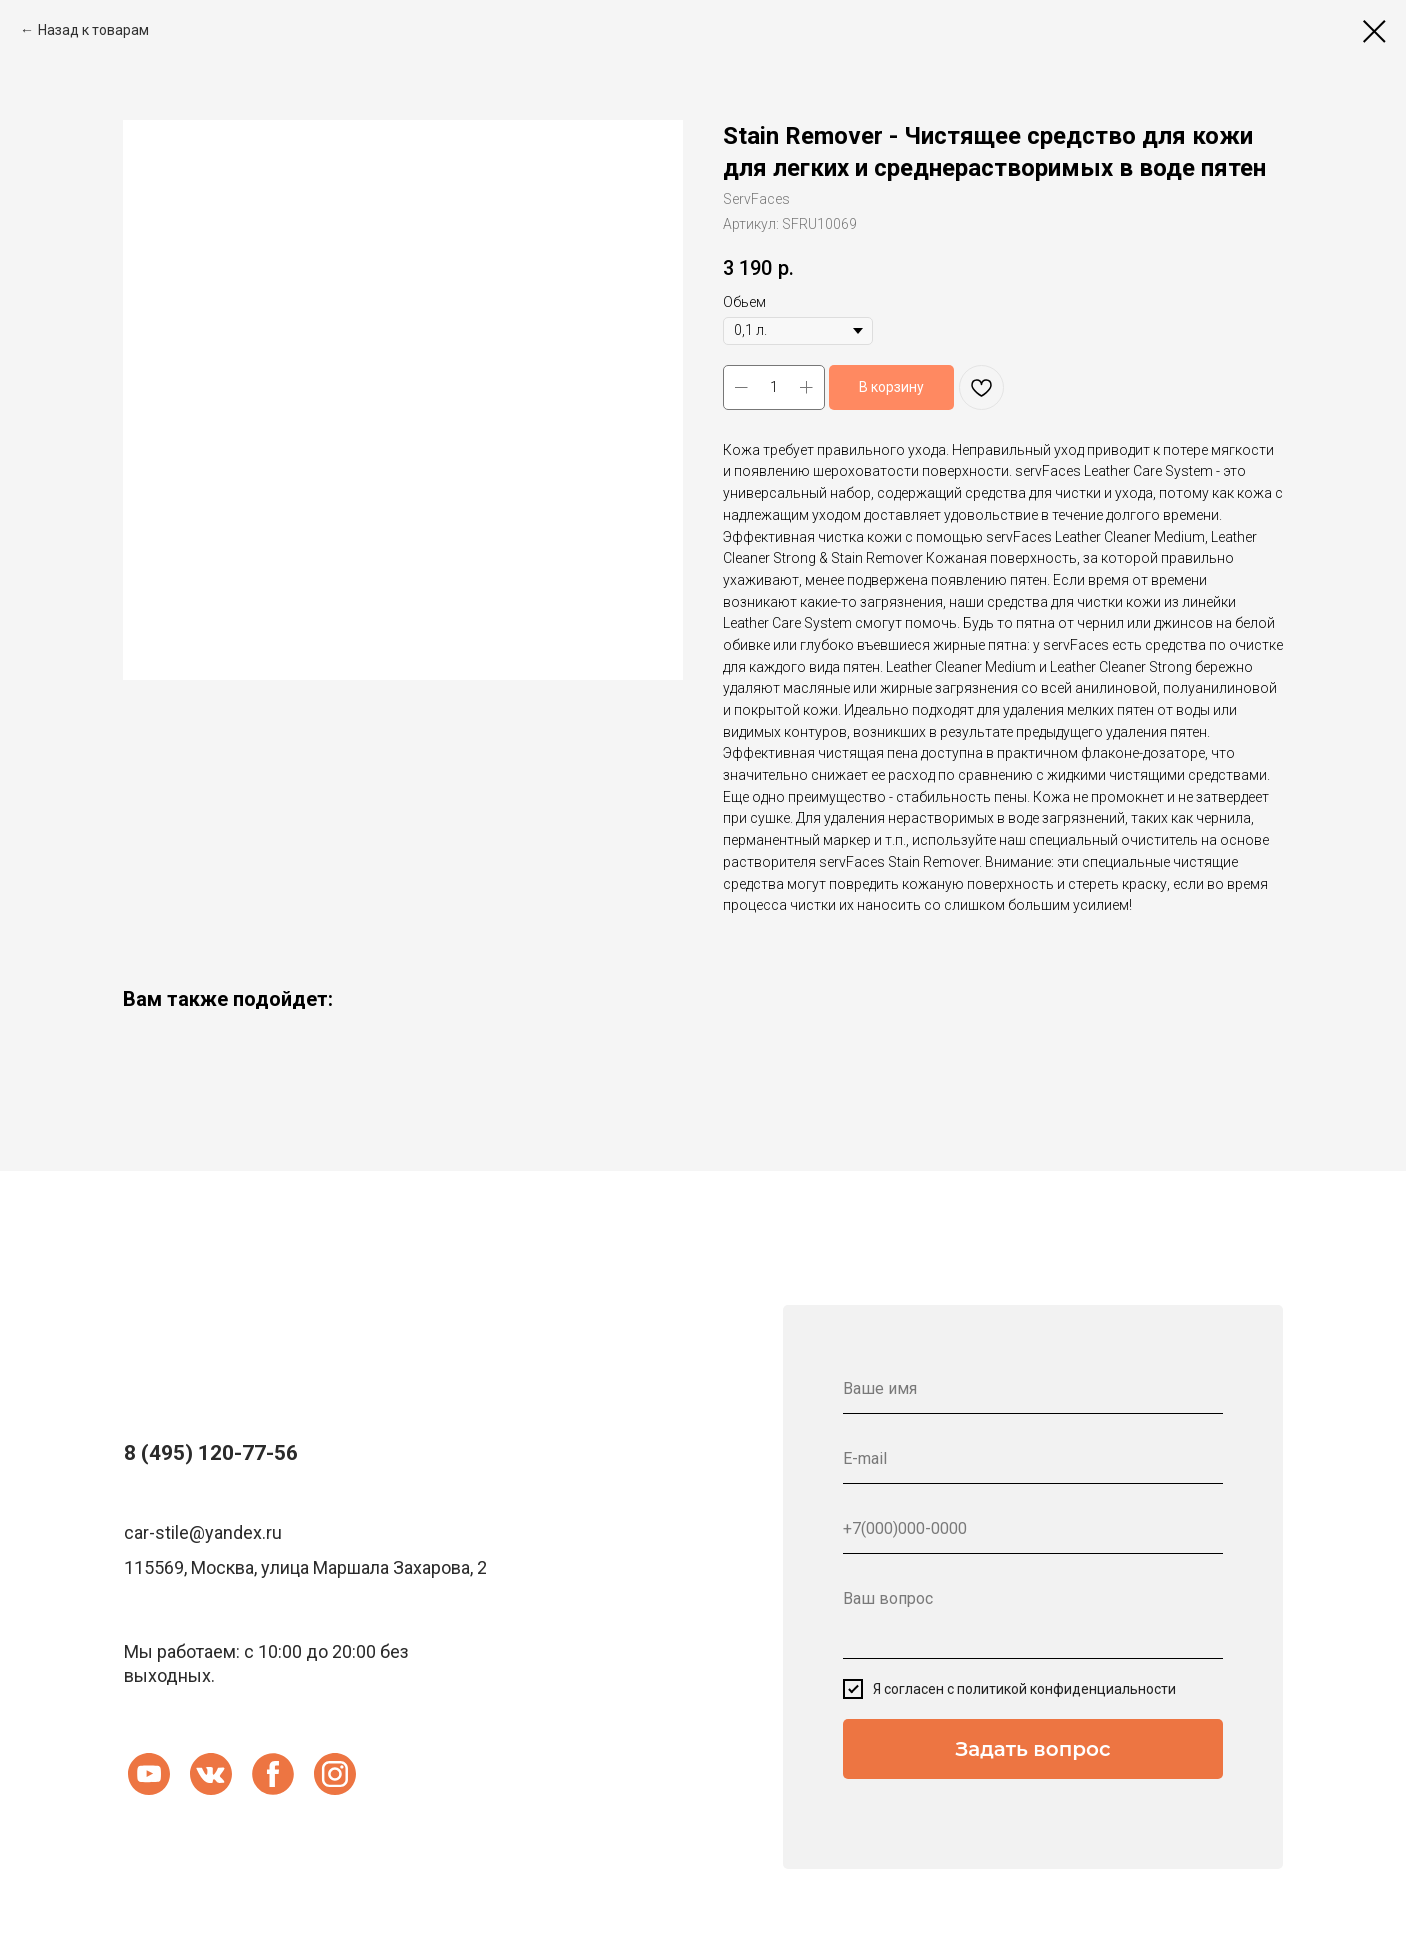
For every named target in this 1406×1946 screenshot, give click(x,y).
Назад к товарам (93, 30)
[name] (1033, 1389)
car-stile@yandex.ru (203, 1532)
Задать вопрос (1032, 1749)
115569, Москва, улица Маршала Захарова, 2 (305, 1567)
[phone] (1033, 1529)
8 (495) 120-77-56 (211, 1453)
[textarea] (1033, 1616)
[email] (1033, 1459)
